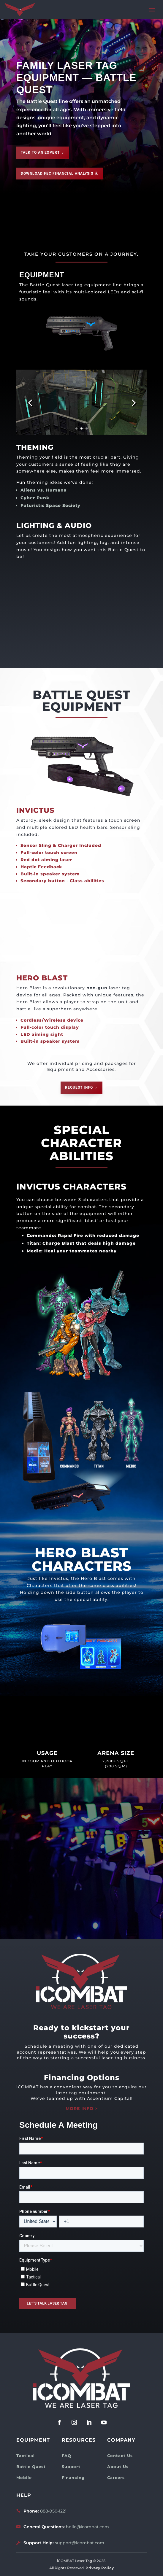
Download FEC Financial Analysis (57, 173)
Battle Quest (31, 2466)
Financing (73, 2477)
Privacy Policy (100, 2568)
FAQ (66, 2455)
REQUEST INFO (79, 1087)
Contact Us (120, 2455)
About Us (118, 2466)
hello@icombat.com (87, 2526)
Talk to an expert (40, 152)
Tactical (25, 2455)
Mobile (24, 2477)
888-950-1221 (53, 2511)
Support (71, 2466)
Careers (116, 2477)
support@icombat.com (79, 2542)
